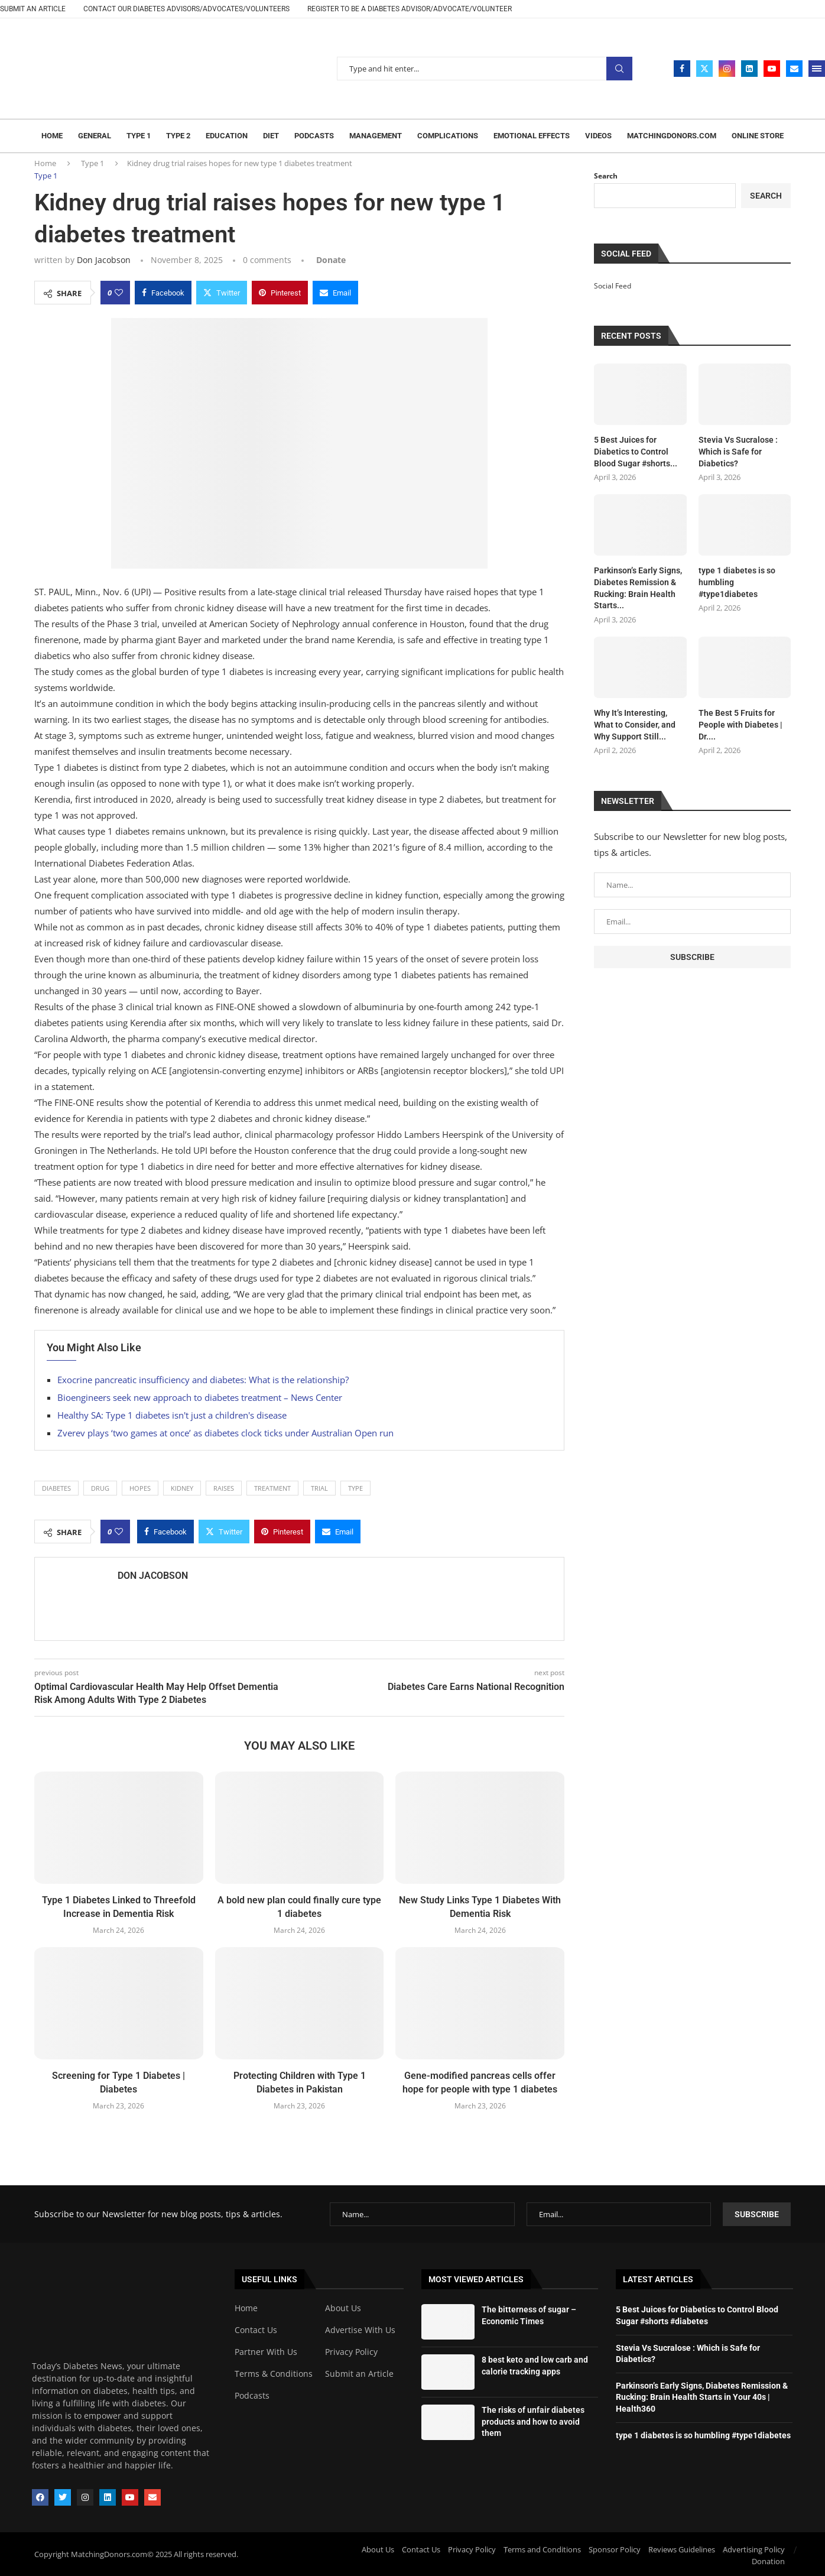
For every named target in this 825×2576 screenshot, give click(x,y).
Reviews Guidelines (681, 2548)
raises (223, 1488)
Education (227, 135)
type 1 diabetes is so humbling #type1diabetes (737, 582)
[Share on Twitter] (221, 293)
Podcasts (314, 135)
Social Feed (612, 285)
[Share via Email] (335, 293)
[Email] (794, 68)
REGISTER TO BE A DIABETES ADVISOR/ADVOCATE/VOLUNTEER (409, 9)
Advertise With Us (360, 2329)
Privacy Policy (351, 2351)
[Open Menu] (816, 68)
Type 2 (178, 135)
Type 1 (138, 135)
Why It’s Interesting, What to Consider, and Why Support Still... (634, 724)
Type (355, 1488)
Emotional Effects (531, 135)
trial (319, 1488)
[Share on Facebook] (163, 293)
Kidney (182, 1488)
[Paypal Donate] (330, 260)
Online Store (758, 135)
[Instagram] (727, 68)
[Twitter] (704, 68)
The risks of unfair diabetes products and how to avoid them (533, 2421)
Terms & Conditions (274, 2373)
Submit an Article (359, 2373)
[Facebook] (682, 68)
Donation (768, 2560)
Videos (598, 135)
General (94, 135)
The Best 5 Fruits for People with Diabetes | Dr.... (740, 724)
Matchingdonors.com (671, 135)
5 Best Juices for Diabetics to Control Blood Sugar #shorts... (635, 451)
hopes (140, 1488)
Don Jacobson (104, 260)
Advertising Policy (754, 2548)
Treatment (272, 1488)
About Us (343, 2308)
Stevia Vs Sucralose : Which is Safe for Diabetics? (738, 451)
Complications (447, 135)
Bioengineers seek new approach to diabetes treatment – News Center (199, 1397)
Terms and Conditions (542, 2548)
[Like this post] (119, 293)
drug (100, 1488)
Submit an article (33, 9)
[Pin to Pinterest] (280, 293)
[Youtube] (772, 68)
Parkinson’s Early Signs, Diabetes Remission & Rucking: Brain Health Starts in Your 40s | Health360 (702, 2396)
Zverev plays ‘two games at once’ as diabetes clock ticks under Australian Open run (225, 1433)
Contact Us (256, 2329)
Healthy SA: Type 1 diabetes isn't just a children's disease (172, 1415)
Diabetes (56, 1488)
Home (52, 135)
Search (619, 68)
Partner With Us (266, 2351)
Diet (271, 135)
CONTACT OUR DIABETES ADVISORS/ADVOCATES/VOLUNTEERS (186, 9)
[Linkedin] (749, 68)
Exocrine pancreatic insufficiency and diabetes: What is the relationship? (203, 1380)
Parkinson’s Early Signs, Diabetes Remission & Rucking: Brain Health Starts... (638, 588)
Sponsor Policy (615, 2548)
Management (375, 135)
